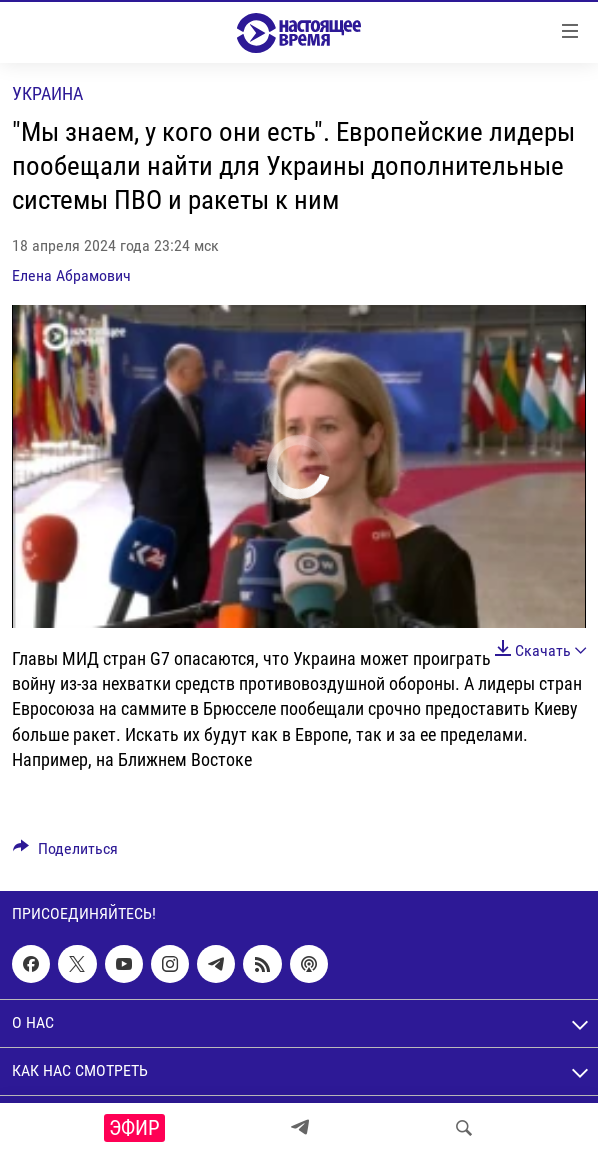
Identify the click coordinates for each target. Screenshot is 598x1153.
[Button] (65, 853)
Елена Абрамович (71, 275)
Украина (47, 93)
